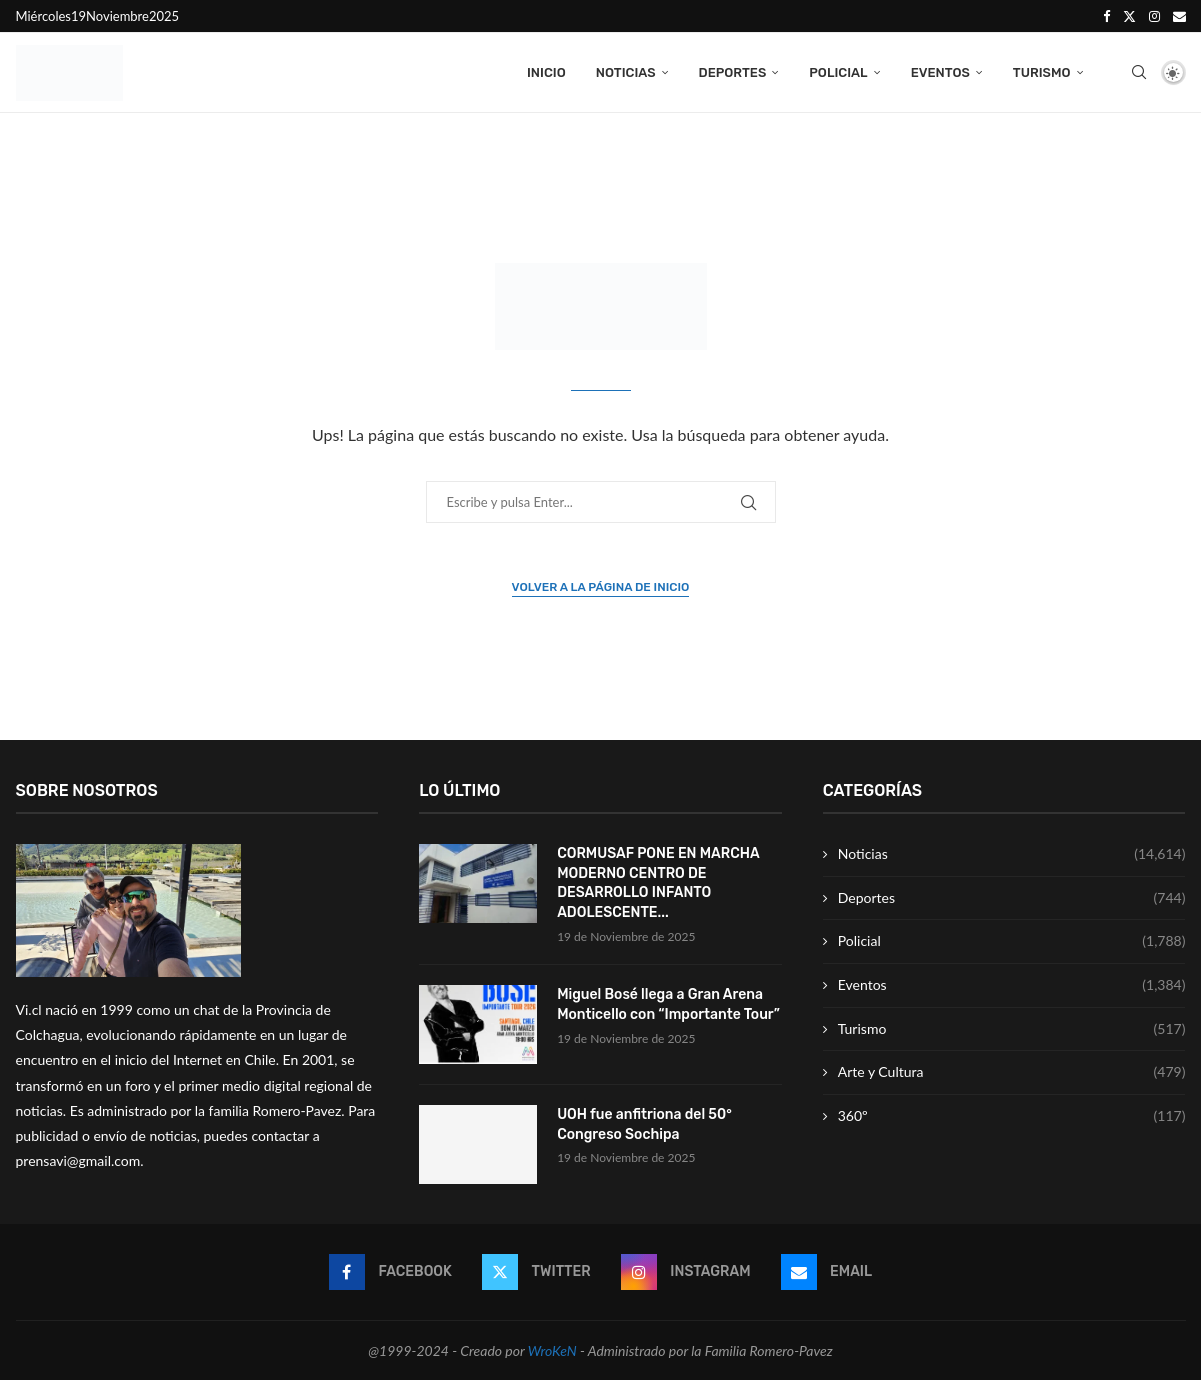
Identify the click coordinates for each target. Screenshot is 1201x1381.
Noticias (626, 72)
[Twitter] (1129, 16)
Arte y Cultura (1012, 1073)
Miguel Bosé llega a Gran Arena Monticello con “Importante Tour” (668, 1005)
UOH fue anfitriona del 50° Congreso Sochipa (644, 1125)
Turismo (1042, 72)
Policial (838, 72)
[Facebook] (1106, 16)
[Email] (1179, 16)
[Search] (1139, 73)
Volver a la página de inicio (601, 588)
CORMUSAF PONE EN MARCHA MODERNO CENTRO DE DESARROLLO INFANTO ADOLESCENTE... (658, 884)
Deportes (733, 72)
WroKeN (552, 1350)
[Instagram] (1154, 16)
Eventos (940, 72)
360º (1012, 1117)
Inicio (546, 72)
